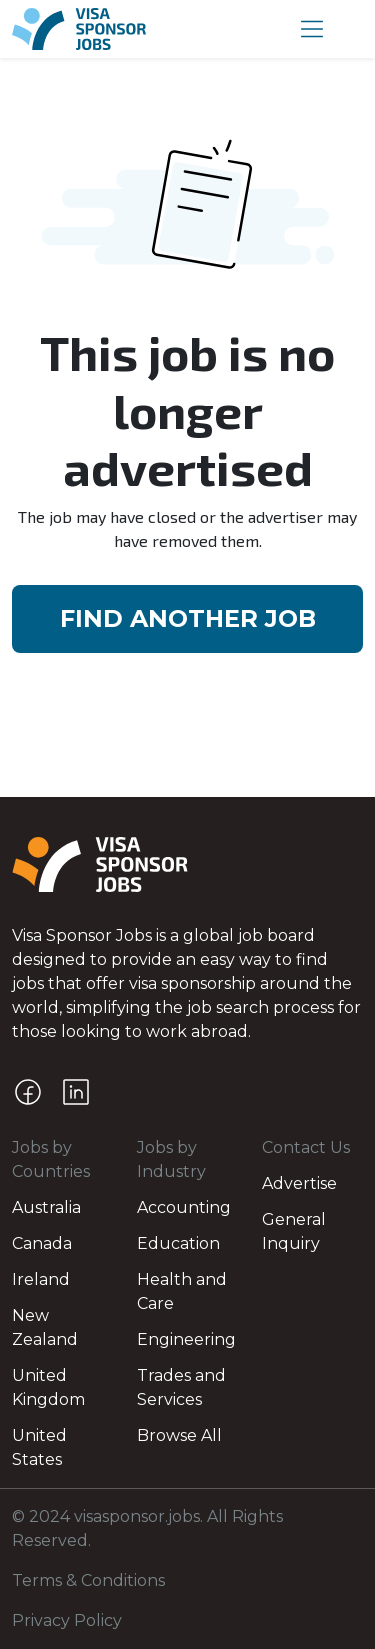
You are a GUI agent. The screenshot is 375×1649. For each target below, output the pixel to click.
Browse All (179, 1435)
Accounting (184, 1207)
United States (39, 1447)
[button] (312, 29)
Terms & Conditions (88, 1580)
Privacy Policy (67, 1620)
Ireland (41, 1279)
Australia (46, 1207)
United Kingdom (48, 1387)
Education (178, 1243)
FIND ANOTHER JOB (188, 618)
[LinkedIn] (76, 1092)
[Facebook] (28, 1092)
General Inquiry (294, 1231)
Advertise (299, 1183)
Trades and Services (181, 1387)
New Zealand (45, 1327)
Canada (42, 1243)
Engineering (186, 1339)
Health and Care (182, 1291)
